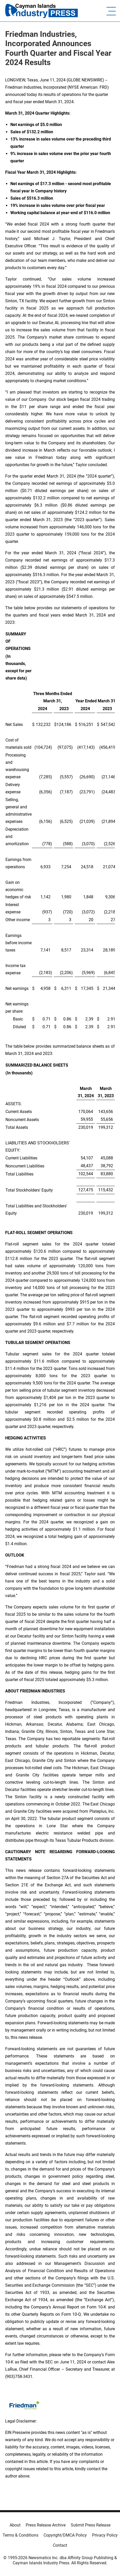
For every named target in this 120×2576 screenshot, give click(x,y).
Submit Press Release (90, 2525)
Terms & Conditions (20, 2535)
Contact (60, 2545)
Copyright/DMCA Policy (65, 2535)
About (15, 2525)
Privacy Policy (105, 2535)
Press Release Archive (46, 2525)
